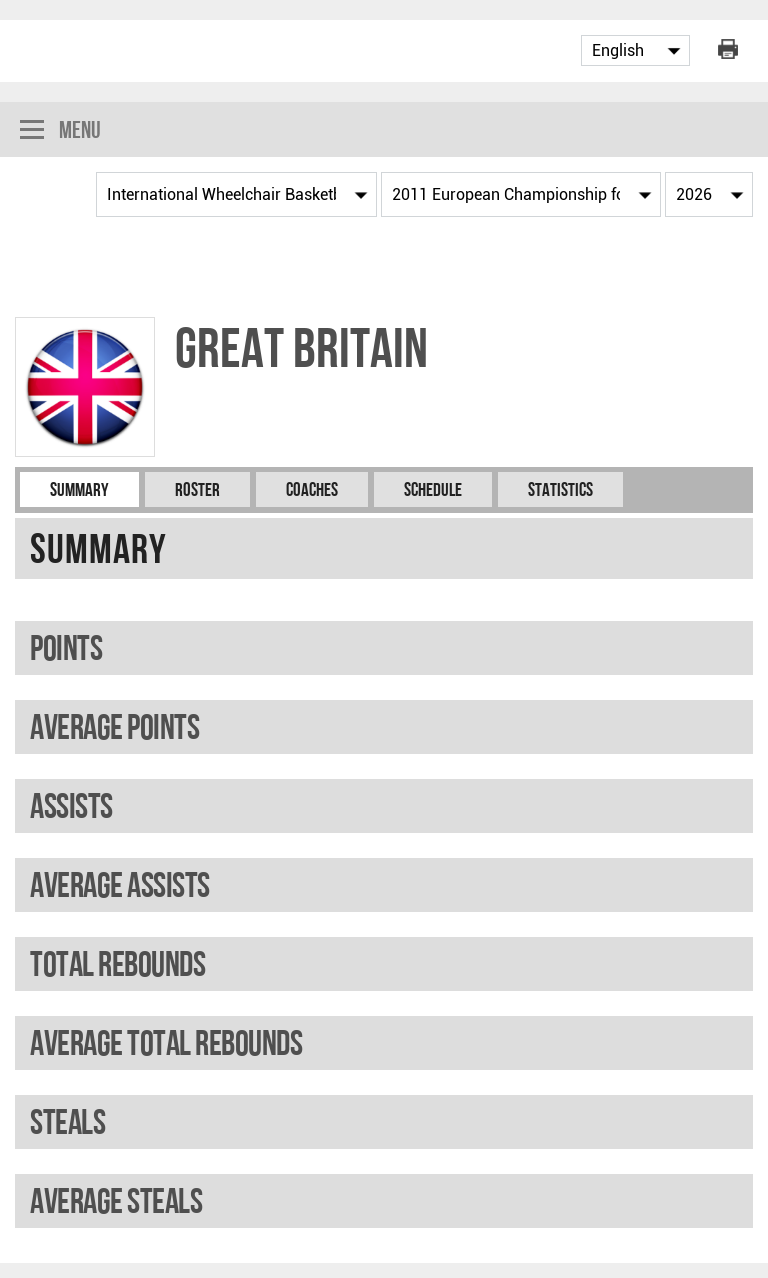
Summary (79, 489)
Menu (60, 131)
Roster (197, 489)
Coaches (312, 489)
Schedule (433, 489)
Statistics (560, 489)
